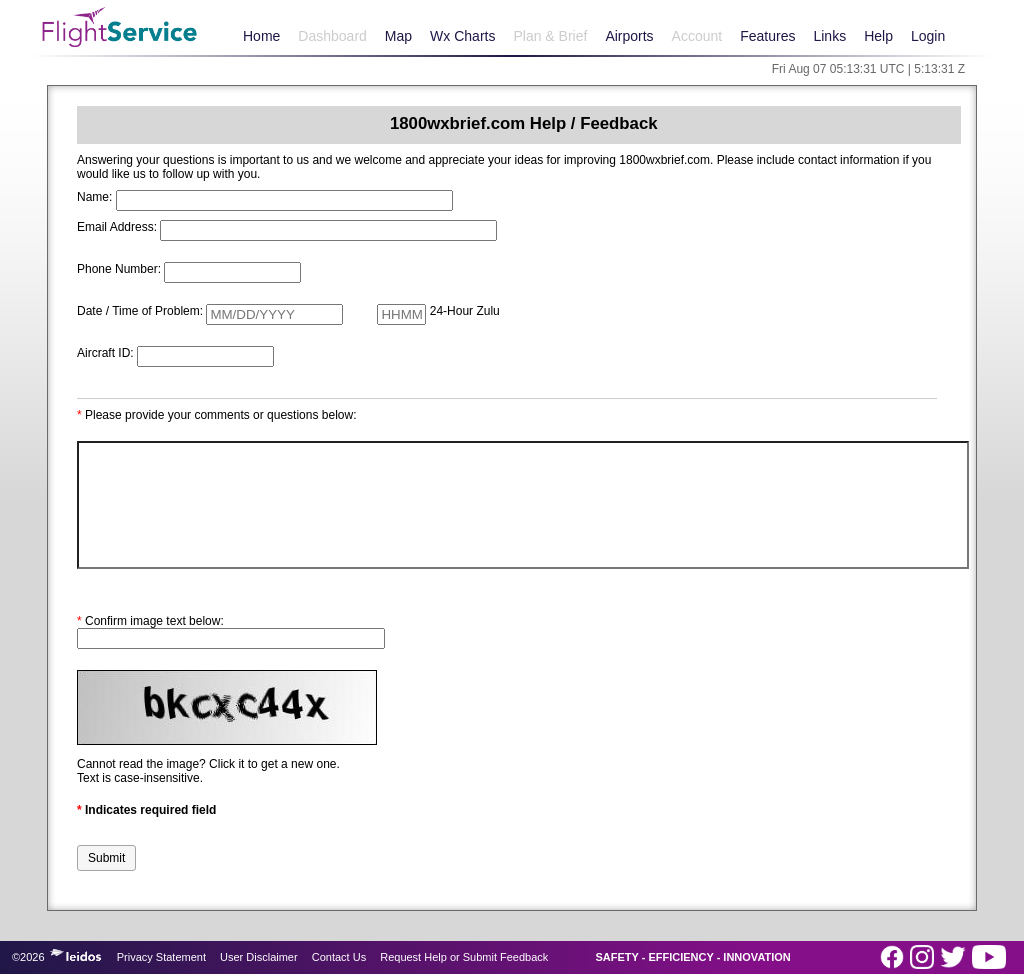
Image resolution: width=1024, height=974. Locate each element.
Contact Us (339, 957)
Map (398, 36)
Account (697, 36)
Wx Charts (462, 36)
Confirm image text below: (150, 621)
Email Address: (117, 227)
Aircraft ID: (105, 353)
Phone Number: (119, 269)
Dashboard (332, 36)
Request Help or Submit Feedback (464, 957)
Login (928, 36)
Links (829, 36)
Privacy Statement (161, 957)
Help (878, 36)
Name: (94, 197)
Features (767, 36)
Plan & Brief (550, 36)
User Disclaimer (259, 957)
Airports (629, 36)
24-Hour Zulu (465, 311)
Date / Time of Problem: (140, 311)
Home (261, 36)
